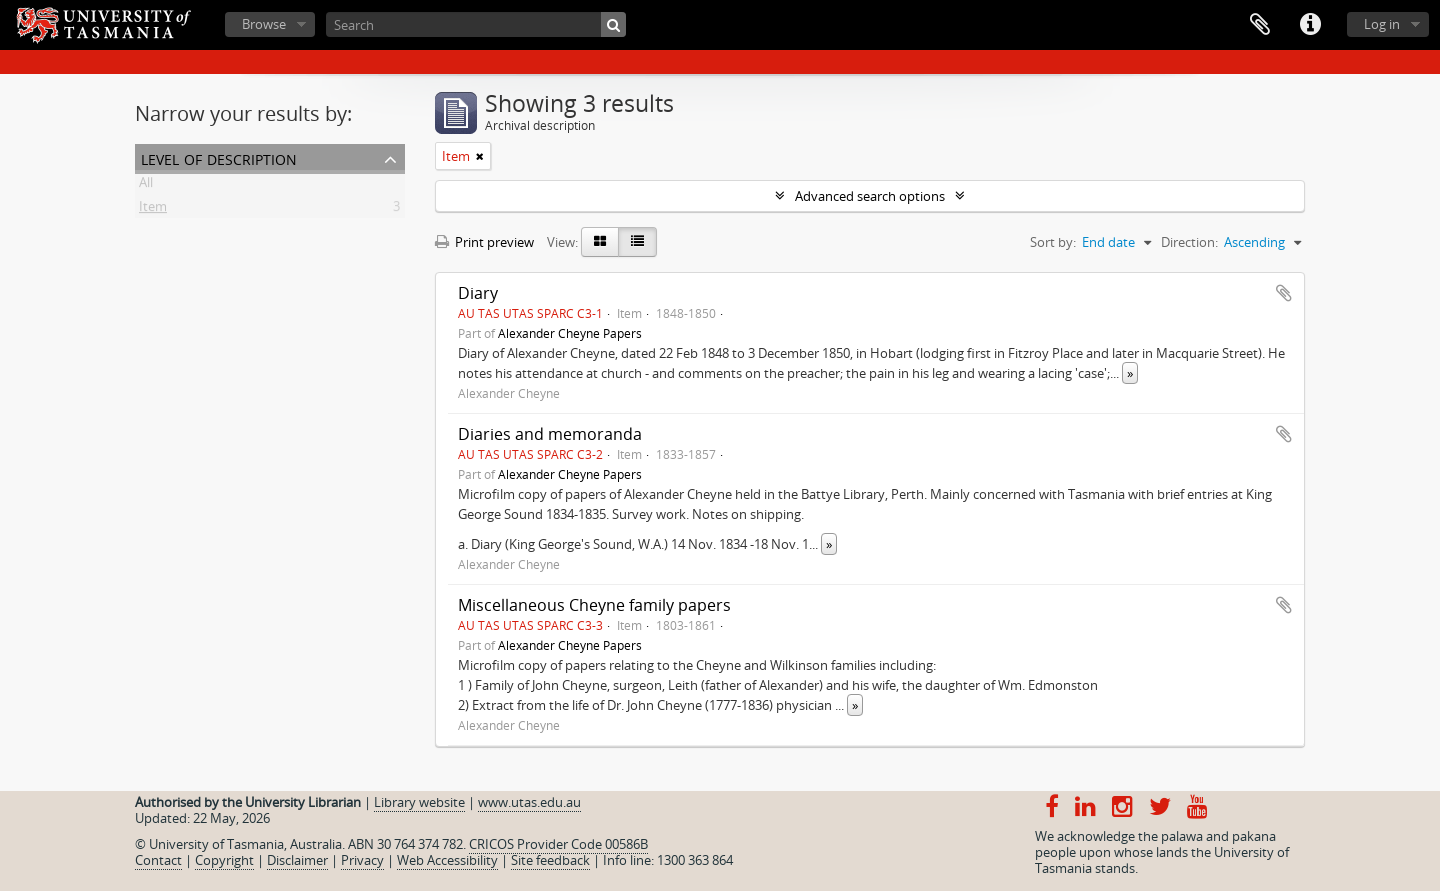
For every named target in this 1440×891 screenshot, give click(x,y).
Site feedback (550, 860)
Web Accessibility (447, 860)
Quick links (1310, 25)
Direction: (1189, 242)
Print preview (484, 242)
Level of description (219, 157)
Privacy (362, 860)
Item (153, 210)
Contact (158, 860)
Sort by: (1053, 242)
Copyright (224, 860)
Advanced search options (870, 196)
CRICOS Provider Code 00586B (558, 844)
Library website (419, 802)
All (146, 186)
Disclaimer (297, 860)
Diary (478, 293)
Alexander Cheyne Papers (570, 333)
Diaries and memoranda (550, 434)
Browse (264, 24)
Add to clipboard (1284, 293)
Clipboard (1260, 25)
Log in (1382, 24)
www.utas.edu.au (529, 802)
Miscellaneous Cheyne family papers (594, 605)
